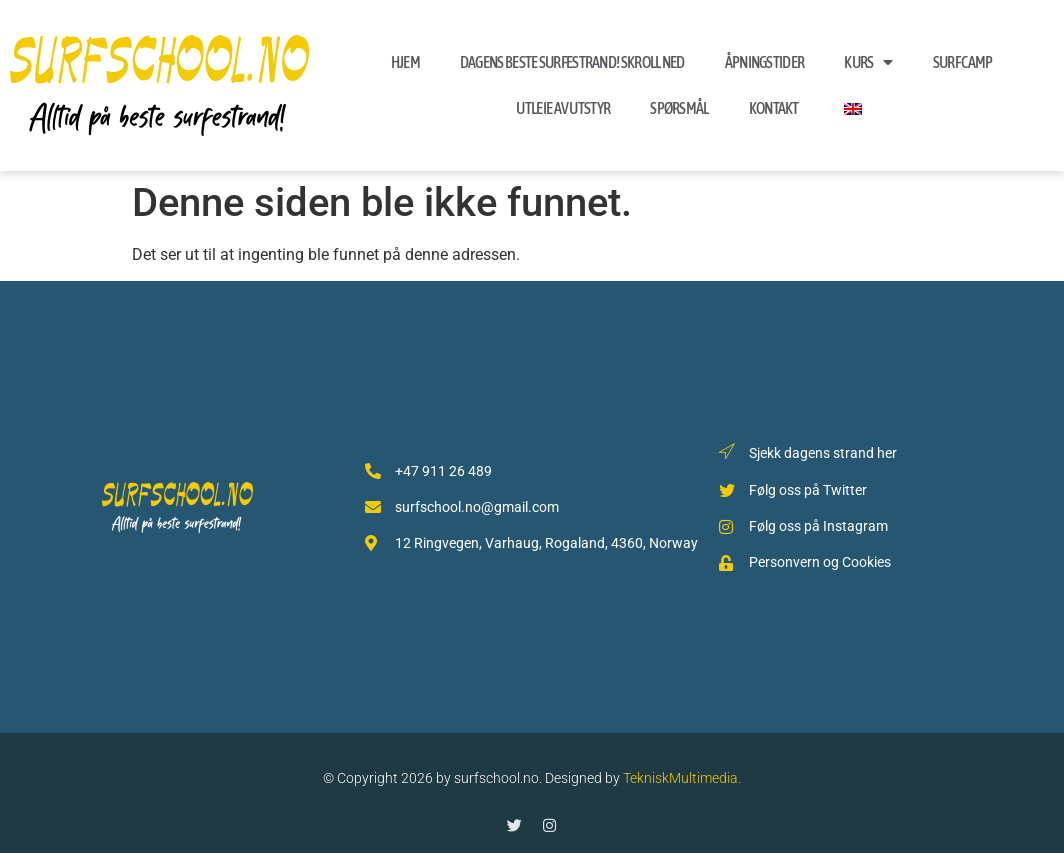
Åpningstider (765, 62)
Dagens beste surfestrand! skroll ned (572, 62)
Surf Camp (963, 62)
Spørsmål (679, 108)
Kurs (868, 62)
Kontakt (774, 108)
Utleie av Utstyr (563, 108)
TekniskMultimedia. (682, 778)
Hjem (405, 62)
